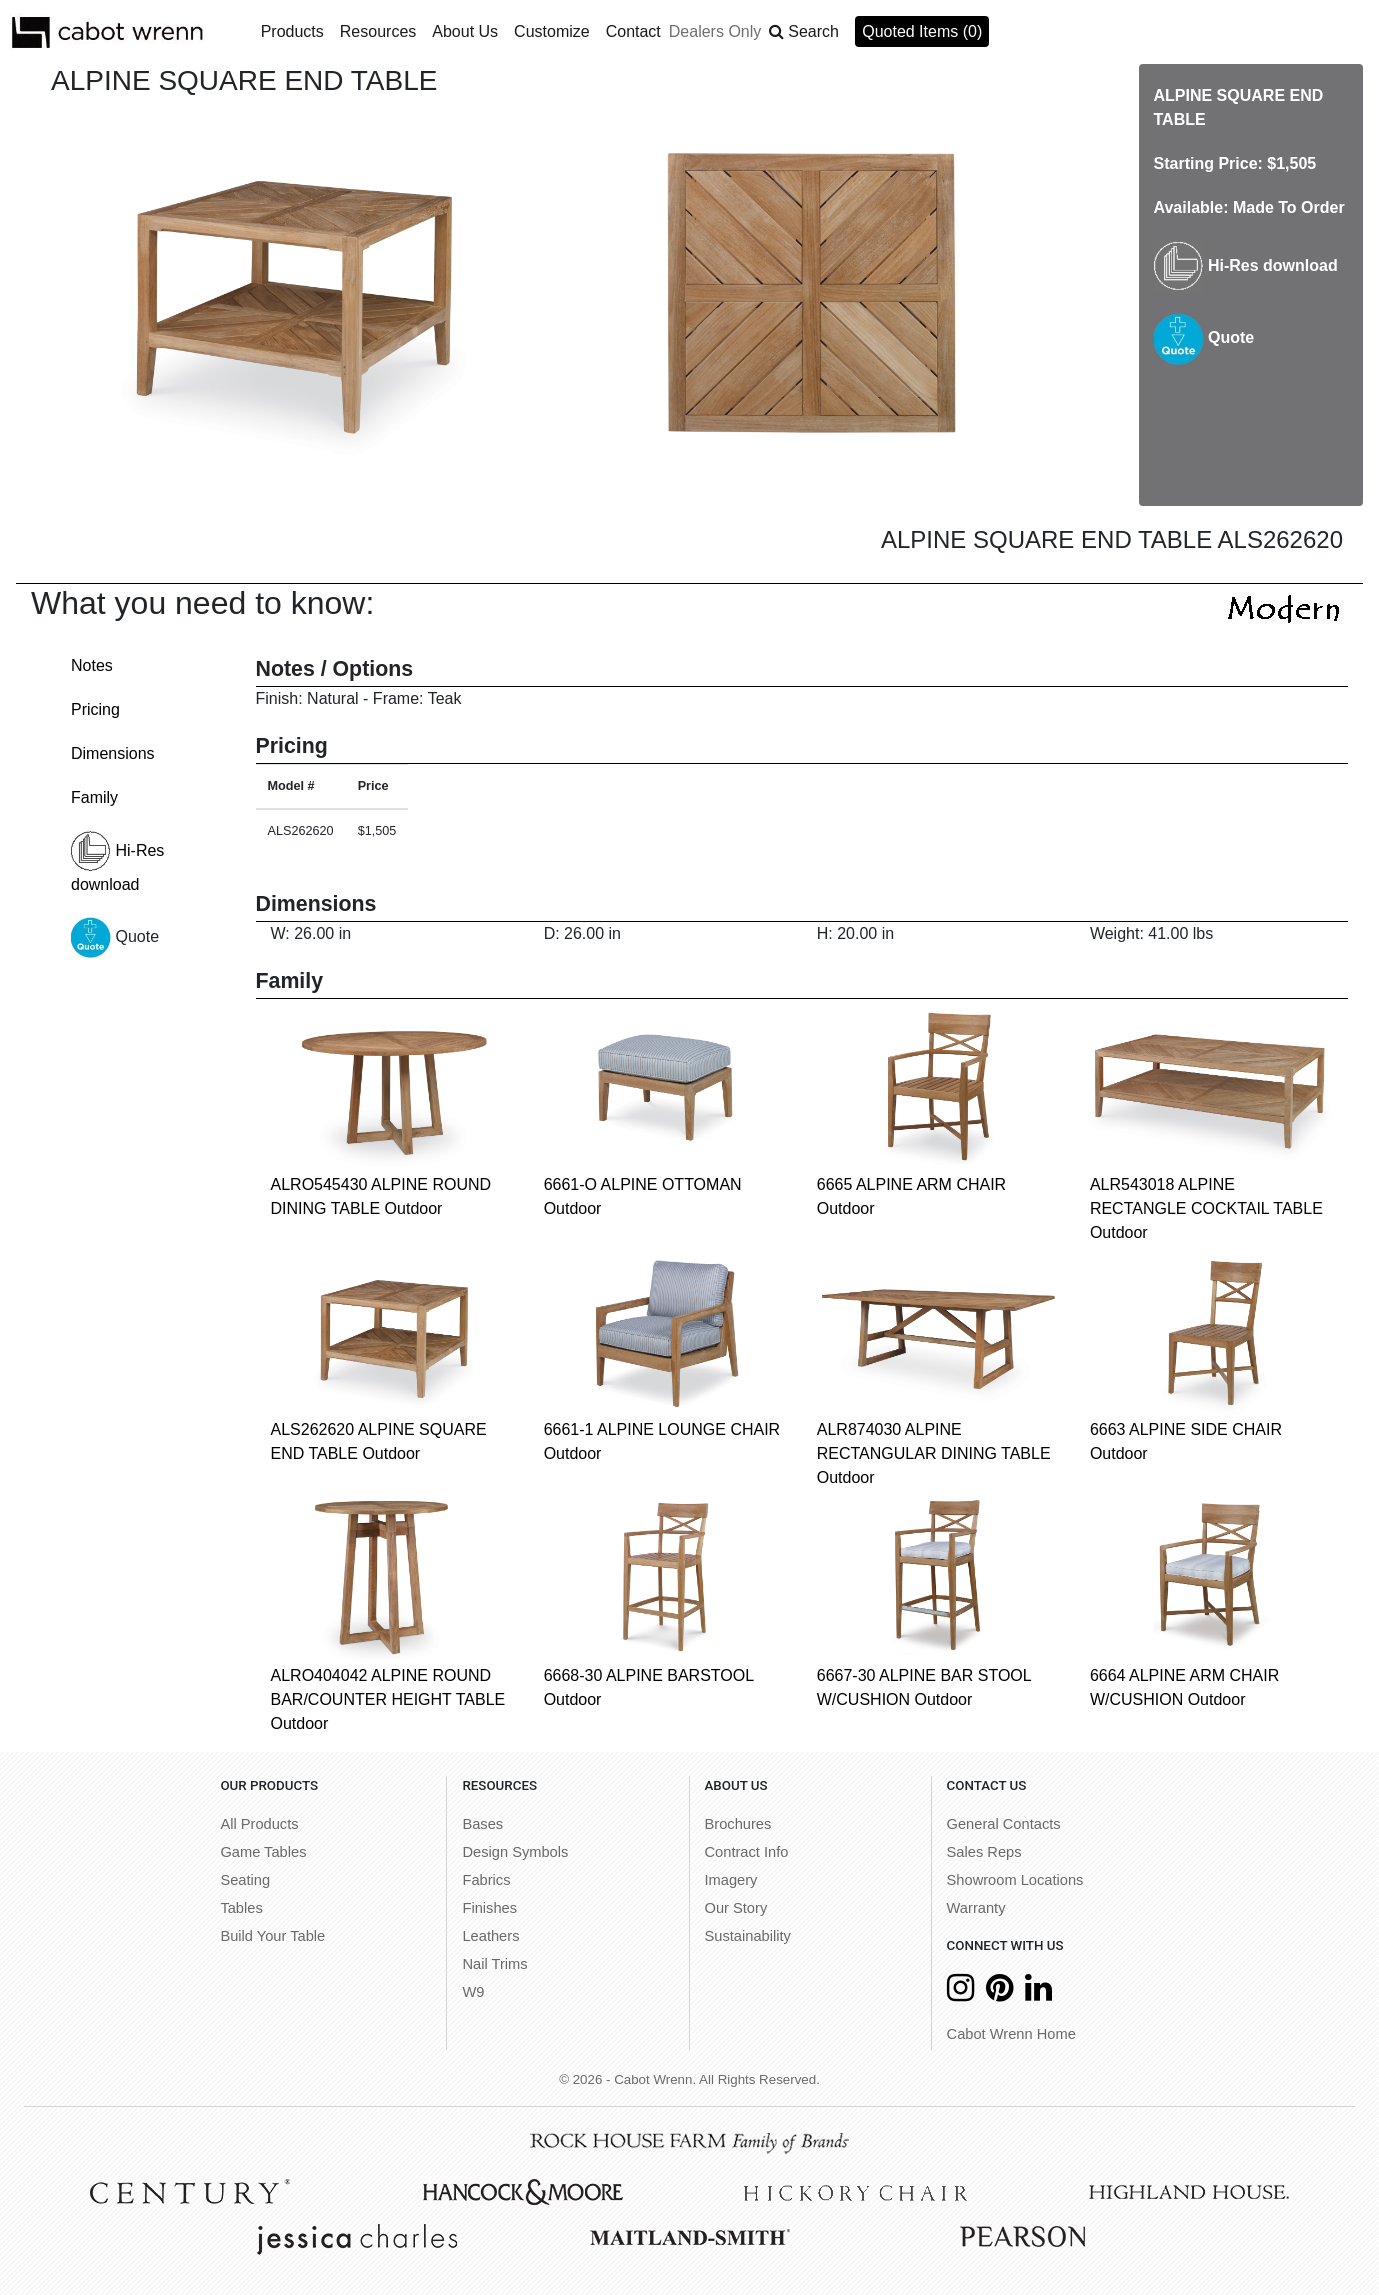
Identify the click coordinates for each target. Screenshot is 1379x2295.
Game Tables (263, 1852)
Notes (92, 665)
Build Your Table (272, 1936)
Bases (482, 1824)
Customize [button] (552, 31)
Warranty (976, 1908)
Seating (245, 1880)
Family (94, 797)
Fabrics (486, 1880)
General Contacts (1004, 1824)
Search (813, 31)
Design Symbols (515, 1852)
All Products (259, 1824)
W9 (473, 1992)
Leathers (490, 1936)
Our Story (736, 1908)
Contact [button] (633, 31)
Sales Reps (984, 1852)
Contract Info (747, 1852)
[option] (290, 291)
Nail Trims (494, 1964)
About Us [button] (465, 31)
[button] (804, 32)
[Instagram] (960, 1993)
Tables (241, 1908)
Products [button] (292, 31)
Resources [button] (378, 31)
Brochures (738, 1824)
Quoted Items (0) (922, 31)
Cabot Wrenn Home (1011, 2034)
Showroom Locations (1015, 1880)
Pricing (95, 709)
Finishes (489, 1908)
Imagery (731, 1880)
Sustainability (748, 1936)
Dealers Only (715, 31)
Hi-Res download (1246, 265)
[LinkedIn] (1038, 1993)
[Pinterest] (999, 1993)
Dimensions (113, 753)
